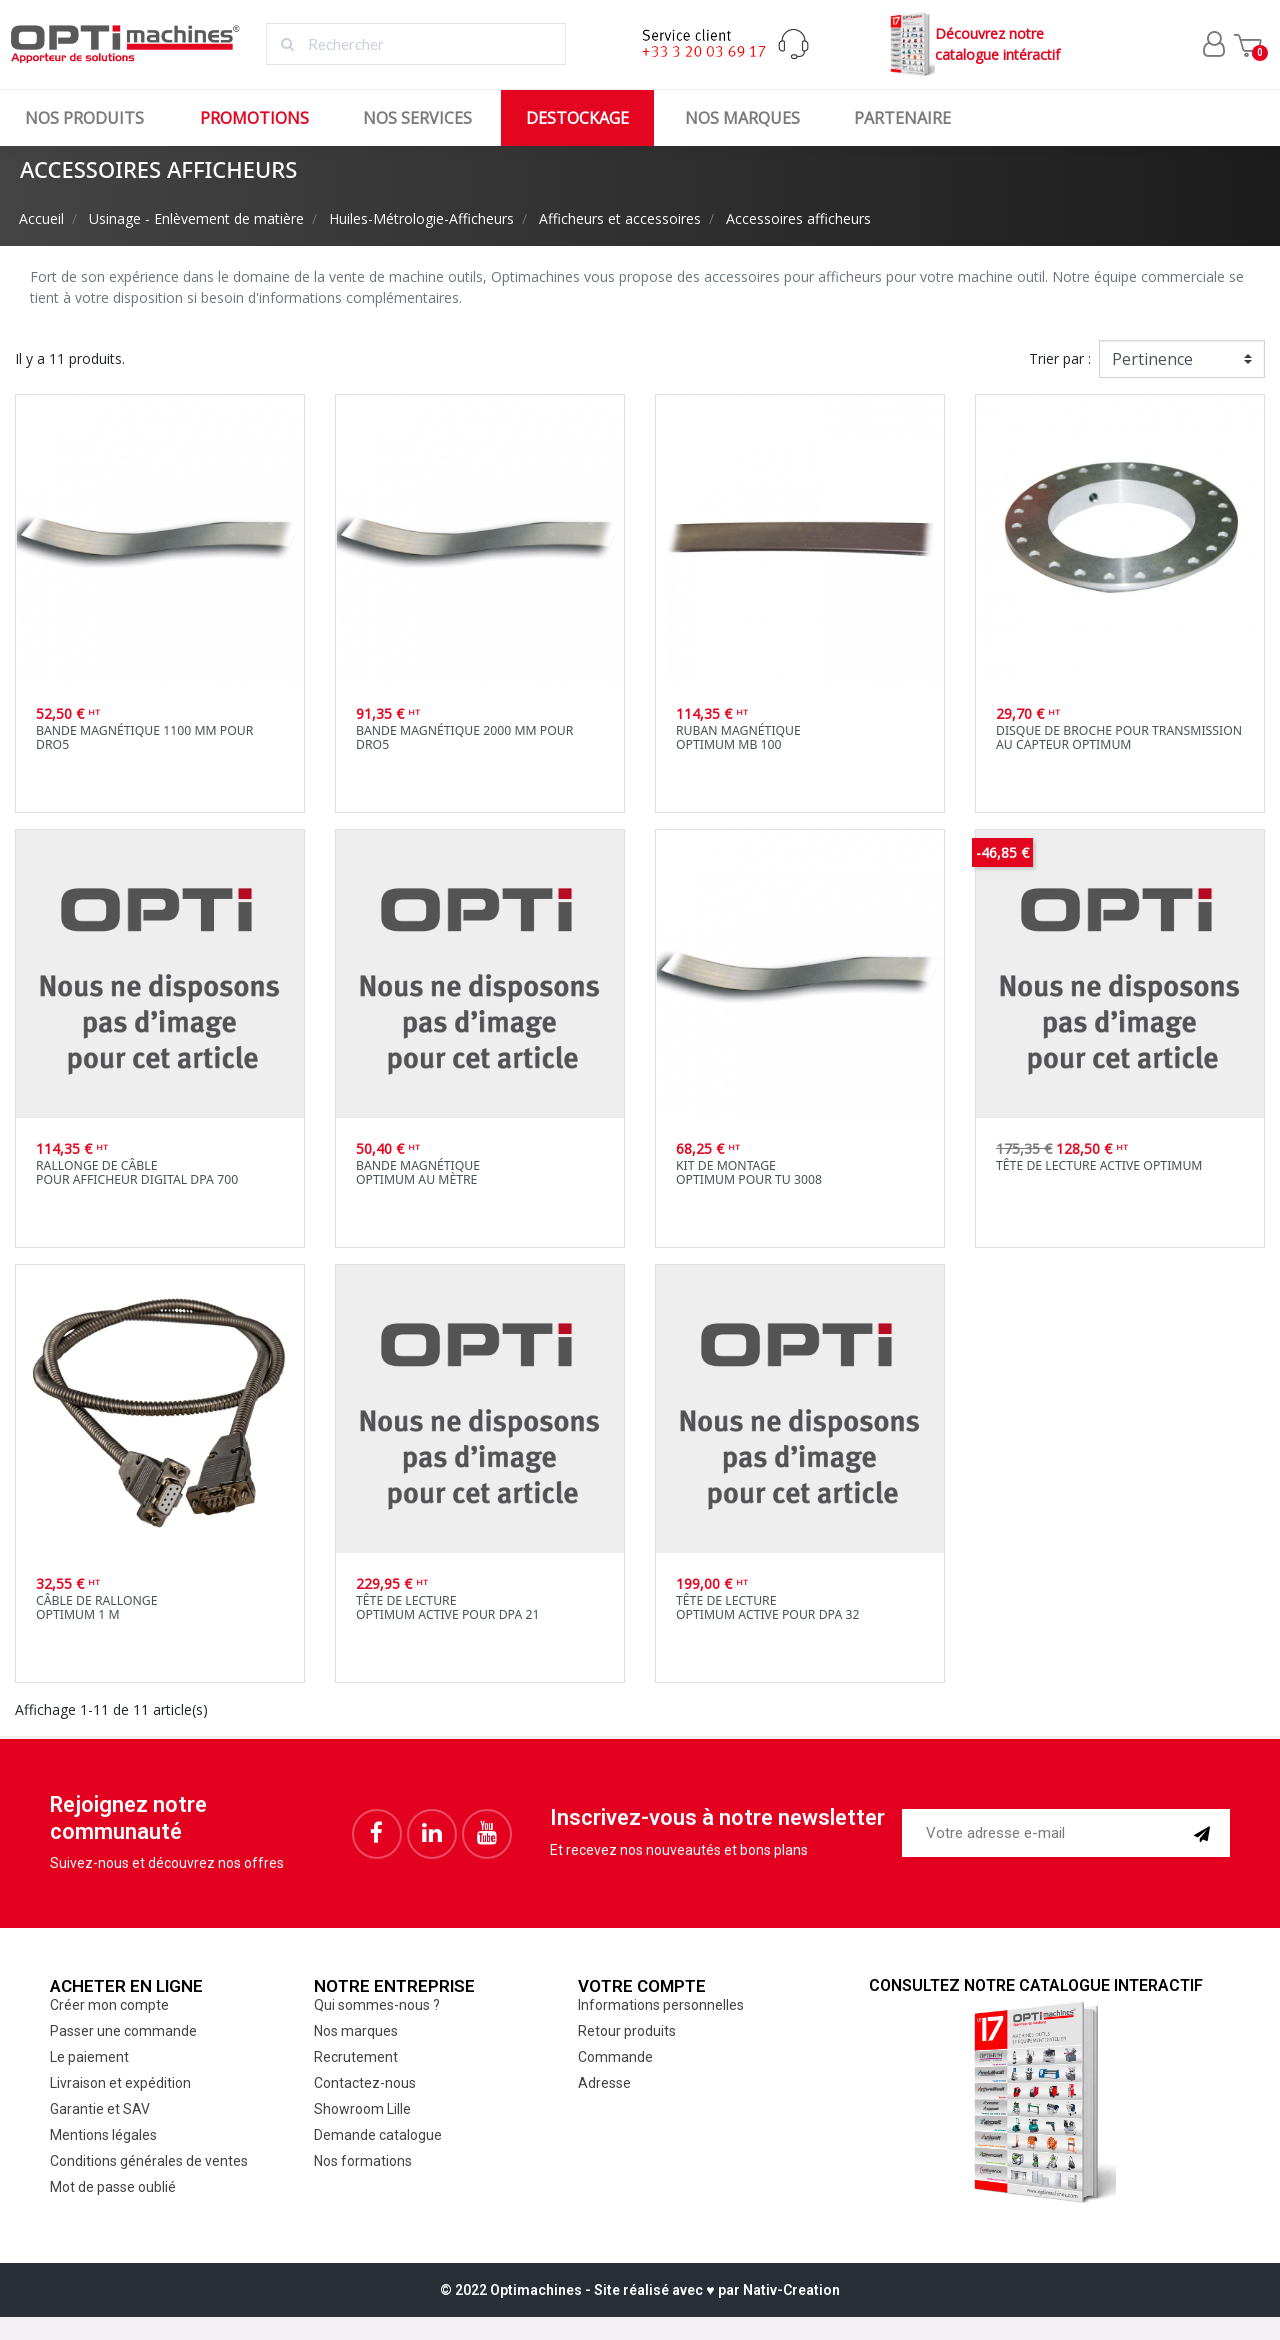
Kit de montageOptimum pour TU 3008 (749, 1173)
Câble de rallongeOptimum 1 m (97, 1608)
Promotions (254, 118)
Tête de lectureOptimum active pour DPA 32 (767, 1608)
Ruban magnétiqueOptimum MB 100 (738, 738)
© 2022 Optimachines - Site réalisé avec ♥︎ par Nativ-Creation (639, 2290)
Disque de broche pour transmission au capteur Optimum (1119, 738)
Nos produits (84, 118)
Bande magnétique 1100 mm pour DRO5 (144, 738)
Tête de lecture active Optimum (1099, 1165)
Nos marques (742, 118)
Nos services (417, 118)
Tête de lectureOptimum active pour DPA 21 (447, 1608)
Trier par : (1060, 358)
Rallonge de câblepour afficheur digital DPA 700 (137, 1173)
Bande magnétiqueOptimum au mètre (418, 1173)
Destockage (577, 118)
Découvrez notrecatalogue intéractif (972, 44)
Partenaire (902, 118)
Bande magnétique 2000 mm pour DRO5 (464, 738)
